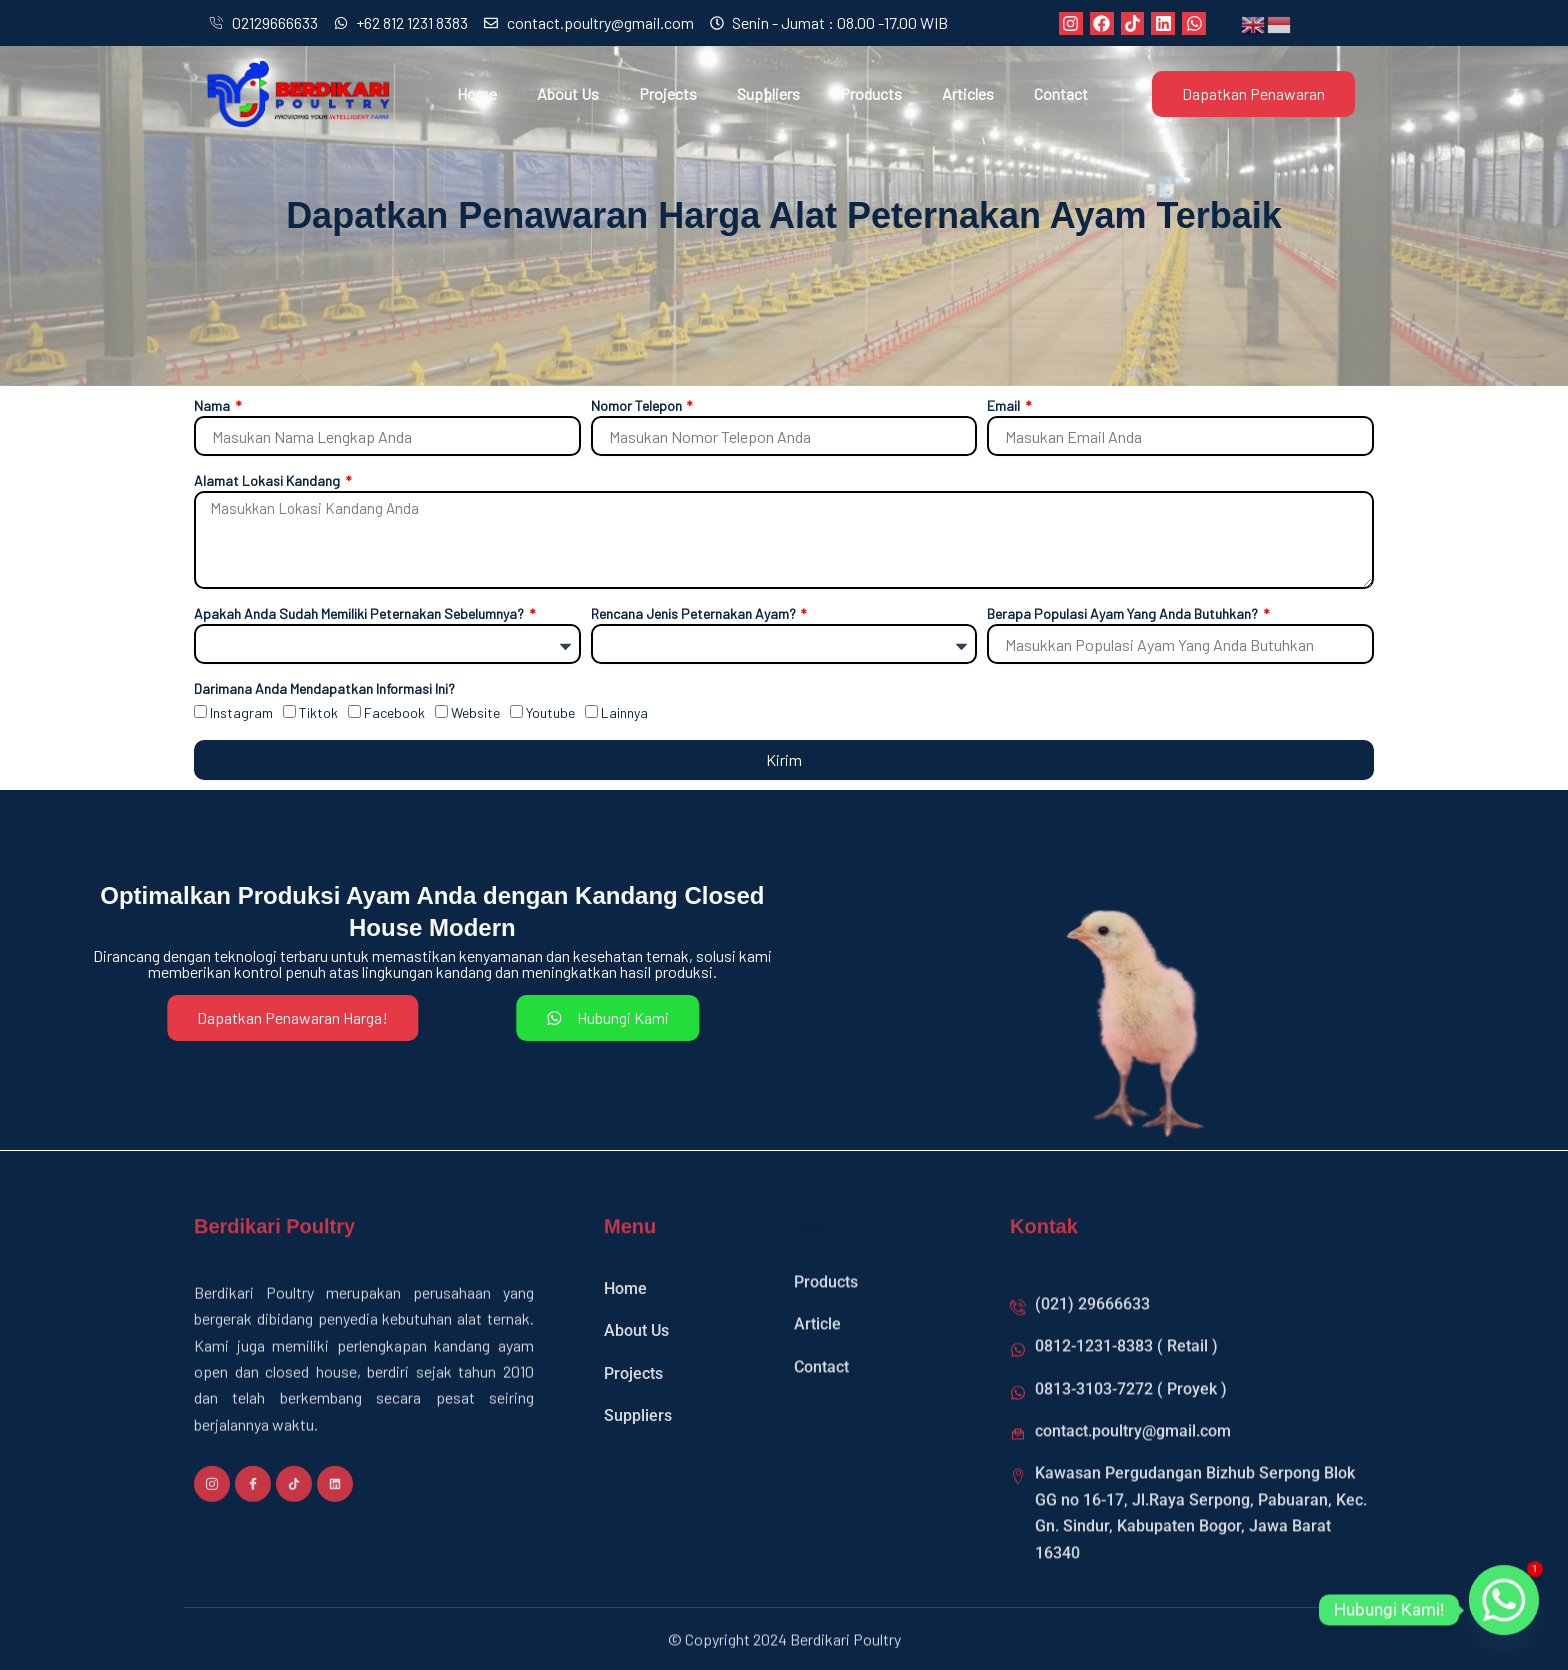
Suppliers (768, 93)
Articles (968, 93)
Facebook (394, 712)
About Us (568, 93)
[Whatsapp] (1504, 1610)
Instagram (241, 712)
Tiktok (318, 712)
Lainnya (624, 712)
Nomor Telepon (638, 405)
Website (475, 712)
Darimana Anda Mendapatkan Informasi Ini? (324, 688)
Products (871, 93)
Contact (1061, 93)
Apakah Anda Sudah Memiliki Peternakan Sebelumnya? (360, 613)
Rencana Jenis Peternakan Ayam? (695, 613)
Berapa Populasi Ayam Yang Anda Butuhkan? (1124, 613)
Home (477, 93)
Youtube (550, 712)
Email (1005, 405)
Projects (668, 93)
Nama (213, 405)
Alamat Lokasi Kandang (268, 480)
